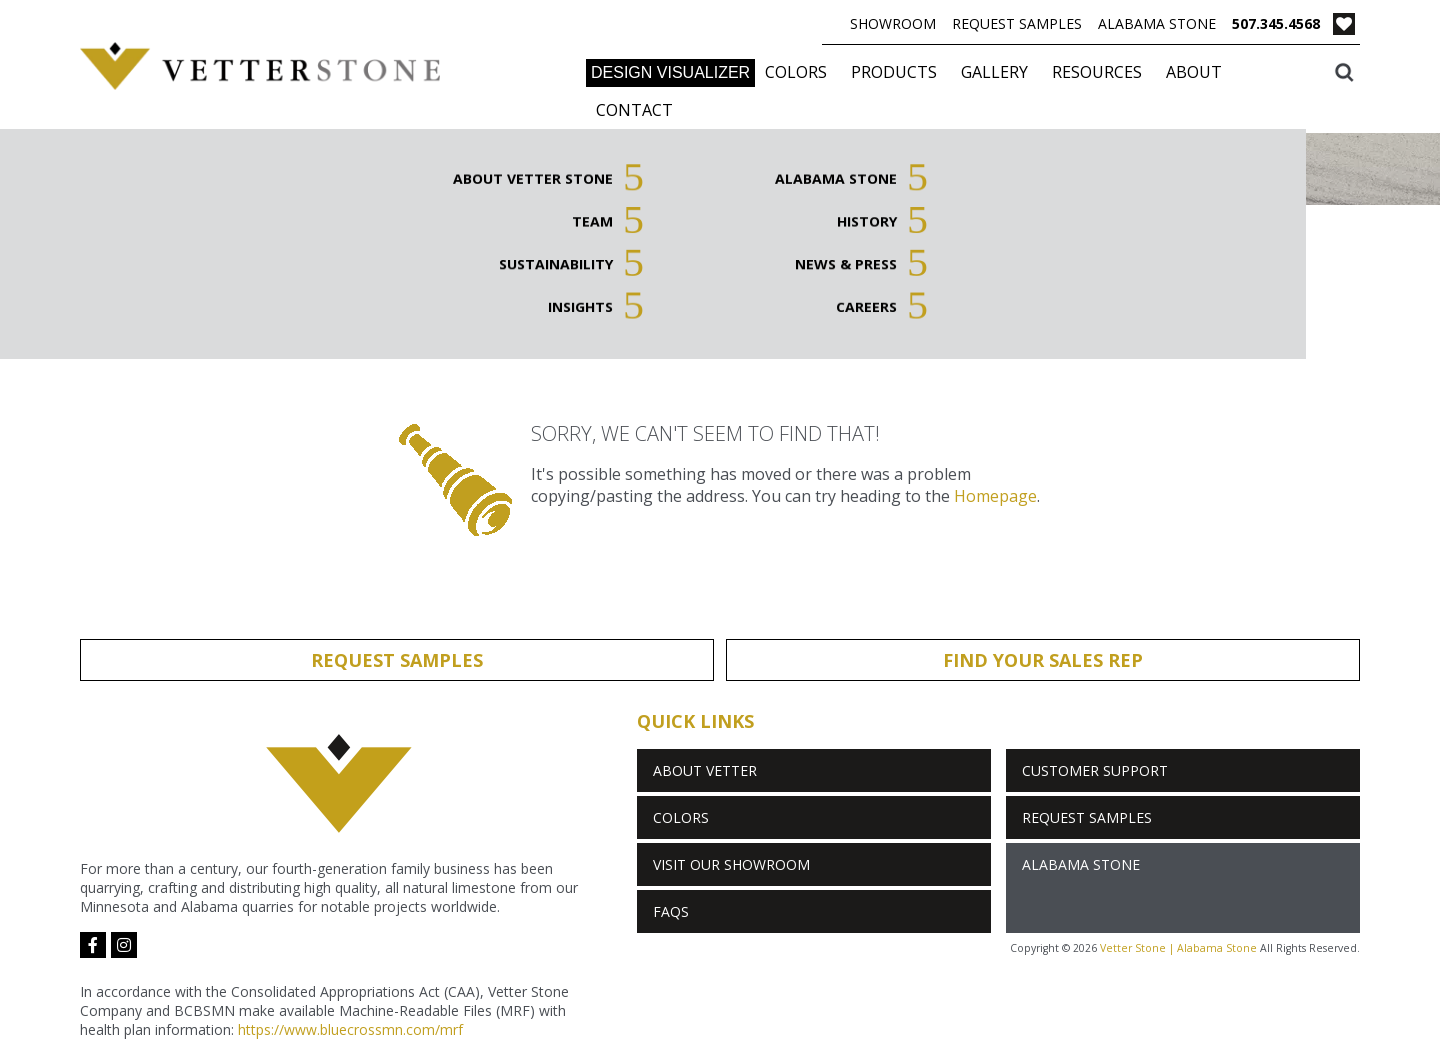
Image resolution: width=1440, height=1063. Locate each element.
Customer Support (1095, 770)
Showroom (893, 23)
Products (894, 72)
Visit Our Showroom (731, 864)
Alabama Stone (1157, 23)
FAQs (671, 911)
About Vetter (705, 770)
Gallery (994, 72)
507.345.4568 (1276, 23)
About (1194, 72)
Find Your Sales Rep (1043, 660)
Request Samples (1017, 23)
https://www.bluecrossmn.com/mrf (350, 1029)
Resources (1097, 72)
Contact (634, 110)
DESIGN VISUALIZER (670, 72)
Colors (796, 72)
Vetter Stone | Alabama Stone (1178, 948)
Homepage (995, 496)
